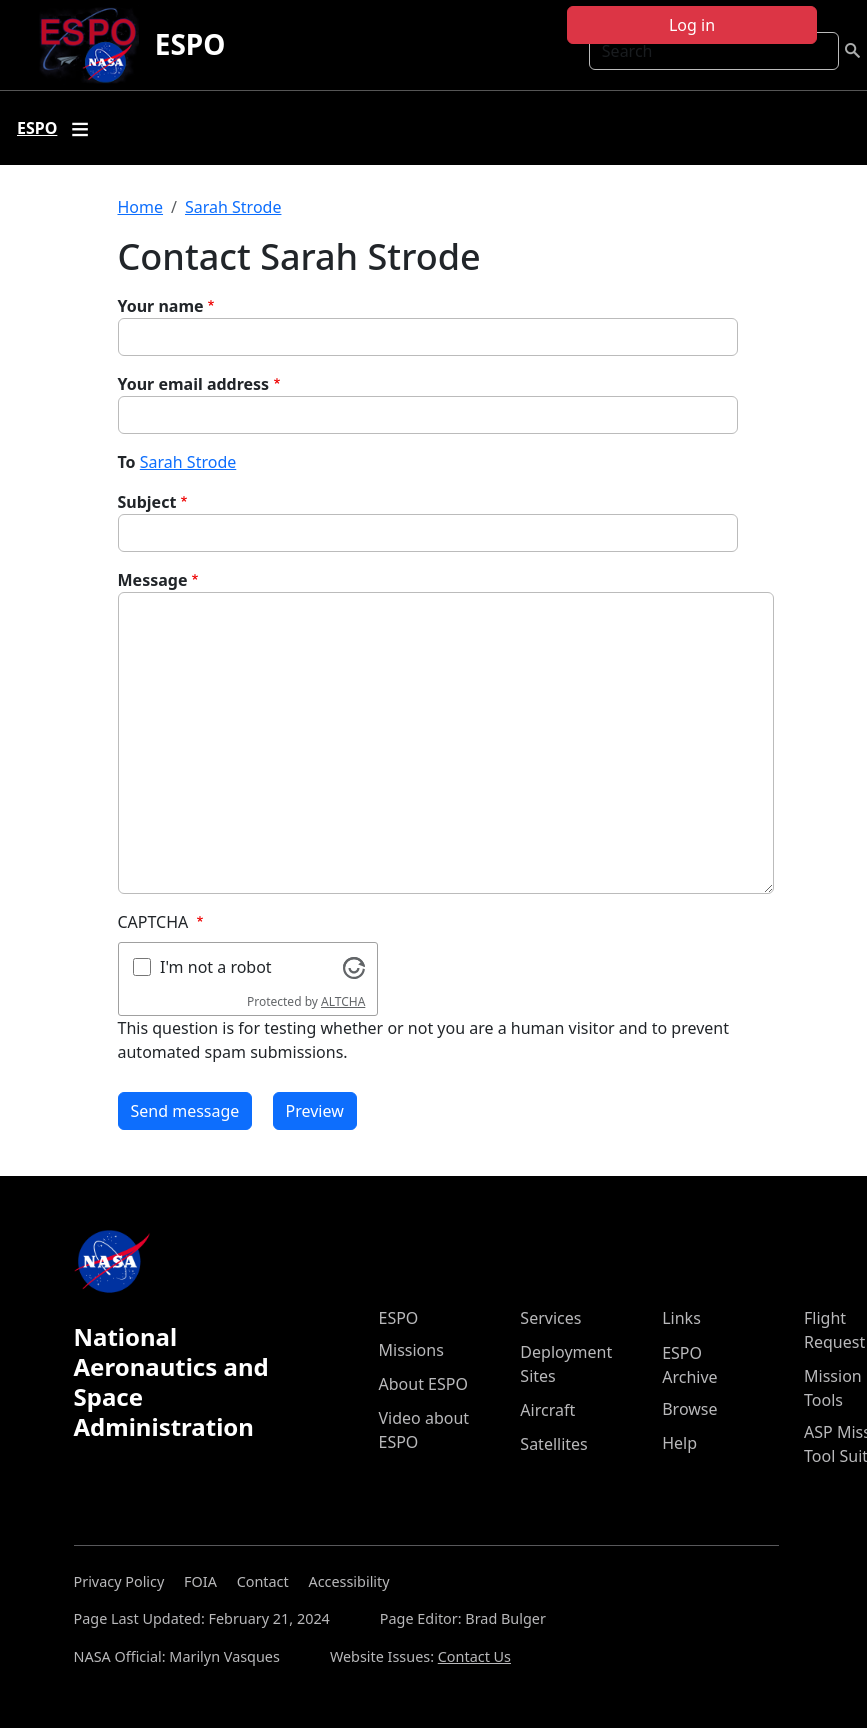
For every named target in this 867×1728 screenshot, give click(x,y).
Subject (147, 502)
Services (550, 1318)
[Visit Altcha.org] (354, 966)
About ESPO (423, 1384)
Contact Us (474, 1656)
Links (681, 1318)
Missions (411, 1350)
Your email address (194, 384)
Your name (161, 306)
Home (141, 207)
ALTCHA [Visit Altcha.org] (343, 1001)
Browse (689, 1409)
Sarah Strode (233, 207)
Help (679, 1443)
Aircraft (547, 1410)
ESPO (190, 44)
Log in (692, 25)
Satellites (553, 1444)
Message (153, 580)
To (127, 462)
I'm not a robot (216, 967)
